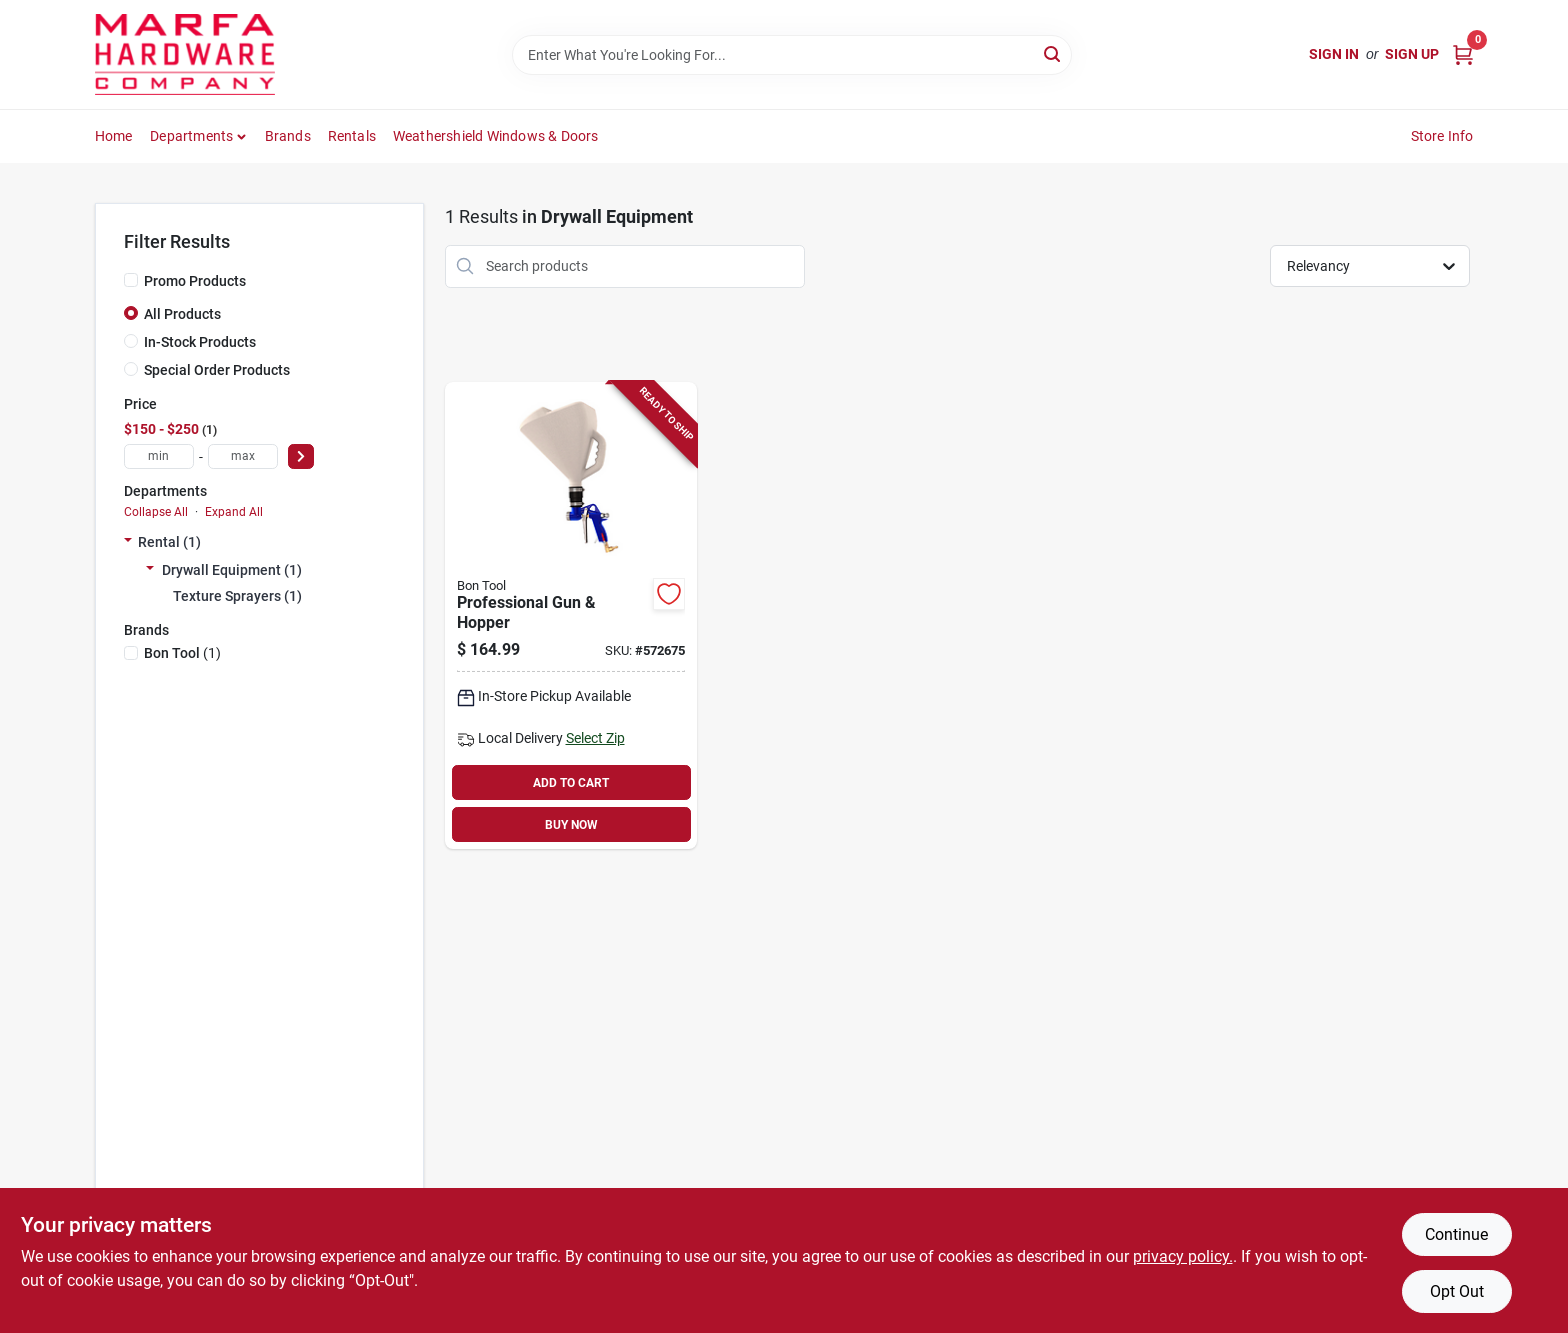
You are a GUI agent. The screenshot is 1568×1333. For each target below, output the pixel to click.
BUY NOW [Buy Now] (571, 825)
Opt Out (1457, 1291)
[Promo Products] (131, 280)
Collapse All (156, 512)
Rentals (352, 136)
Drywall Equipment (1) (232, 570)
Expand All (234, 512)
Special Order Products (217, 370)
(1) (182, 653)
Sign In (1334, 54)
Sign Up (1412, 54)
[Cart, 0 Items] (1463, 54)
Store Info (1442, 136)
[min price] (159, 456)
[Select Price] (301, 456)
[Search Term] (792, 55)
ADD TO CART (571, 783)
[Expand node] (128, 542)
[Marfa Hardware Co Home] (185, 54)
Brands (288, 136)
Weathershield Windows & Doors (496, 136)
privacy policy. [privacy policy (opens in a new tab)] (1183, 1256)
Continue (1456, 1234)
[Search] (1053, 53)
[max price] (243, 456)
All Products (182, 314)
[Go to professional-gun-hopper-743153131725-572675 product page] (571, 616)
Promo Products (195, 281)
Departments (191, 136)
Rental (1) (169, 542)
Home (114, 136)
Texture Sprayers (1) (237, 596)
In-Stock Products (200, 342)
